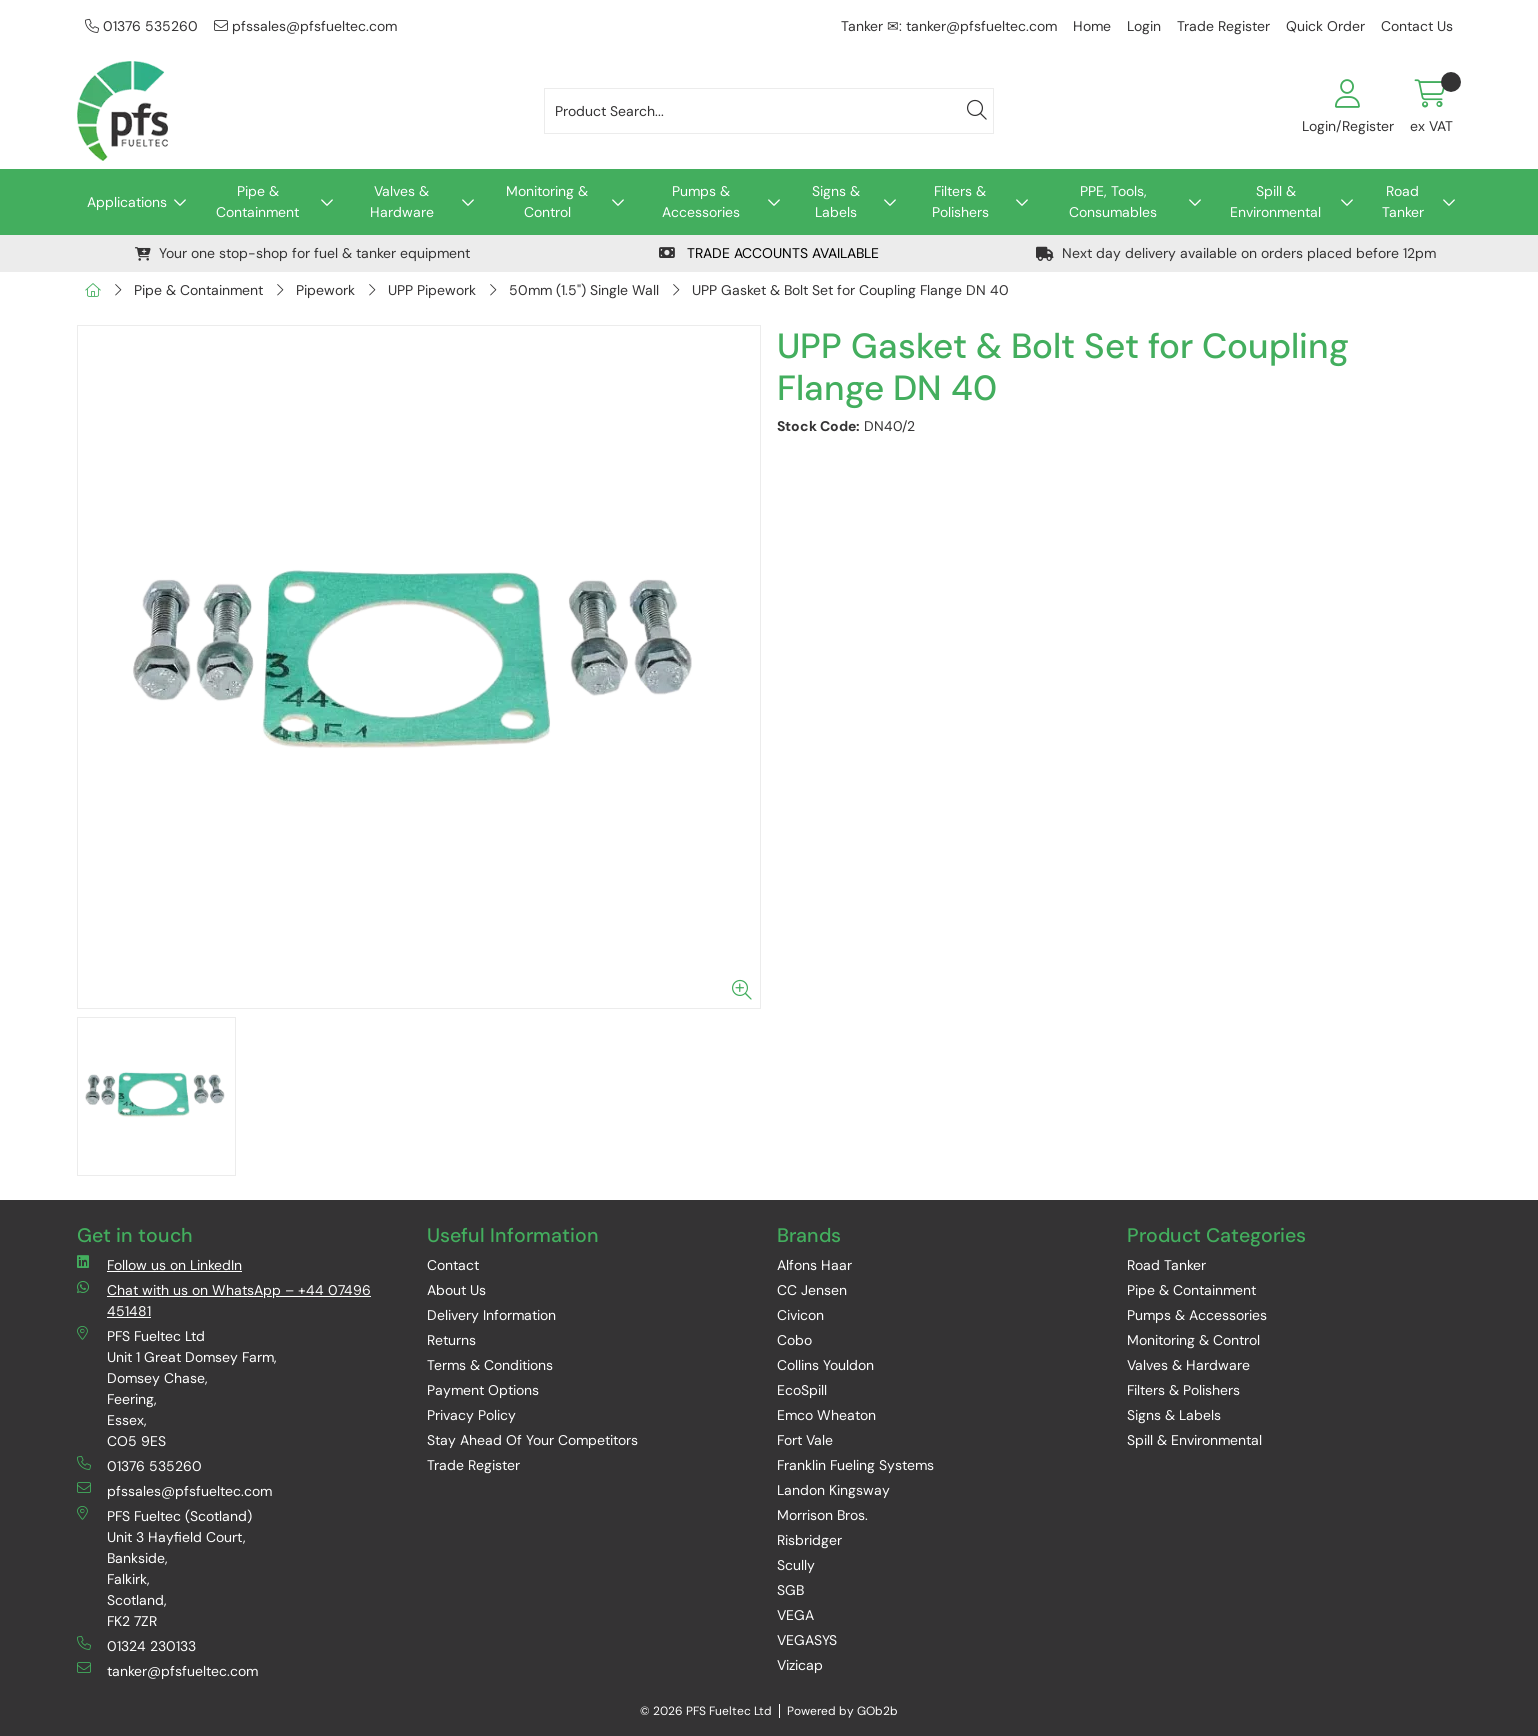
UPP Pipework (432, 290)
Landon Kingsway (833, 1490)
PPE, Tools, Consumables (1113, 201)
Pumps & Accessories (701, 201)
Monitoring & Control (547, 201)
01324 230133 (136, 1645)
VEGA (795, 1615)
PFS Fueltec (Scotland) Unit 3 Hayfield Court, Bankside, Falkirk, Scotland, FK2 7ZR (164, 1568)
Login (1144, 26)
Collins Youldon (825, 1365)
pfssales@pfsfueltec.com (305, 26)
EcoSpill (802, 1390)
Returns (451, 1340)
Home (1092, 26)
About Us (456, 1290)
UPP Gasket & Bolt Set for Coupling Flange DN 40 (850, 290)
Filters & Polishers (960, 201)
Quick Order (1325, 26)
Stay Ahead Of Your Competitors (532, 1440)
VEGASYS (807, 1640)
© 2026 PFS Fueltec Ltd (706, 1711)
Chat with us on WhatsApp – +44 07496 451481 (224, 1300)
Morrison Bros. (822, 1515)
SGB (790, 1590)
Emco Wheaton (826, 1415)
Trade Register (1223, 26)
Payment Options (483, 1390)
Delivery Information (491, 1315)
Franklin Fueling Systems (855, 1465)
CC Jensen (812, 1290)
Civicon (800, 1315)
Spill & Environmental (1275, 201)
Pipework (325, 290)
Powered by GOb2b (842, 1711)
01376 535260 (141, 26)
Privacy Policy (471, 1415)
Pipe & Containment (257, 201)
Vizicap (800, 1665)
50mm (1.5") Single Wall (584, 290)
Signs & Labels (836, 201)
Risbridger (809, 1540)
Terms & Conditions (490, 1365)
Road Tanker (1403, 201)
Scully (796, 1565)
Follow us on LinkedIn (159, 1264)
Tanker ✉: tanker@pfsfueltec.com (949, 26)
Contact (453, 1265)
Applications (127, 202)
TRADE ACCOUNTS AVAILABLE (769, 253)
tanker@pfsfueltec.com (167, 1670)
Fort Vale (805, 1440)
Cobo (794, 1340)
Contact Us (1417, 26)
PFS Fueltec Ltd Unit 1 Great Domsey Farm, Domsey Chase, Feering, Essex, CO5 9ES (177, 1388)
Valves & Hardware (402, 201)
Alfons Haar (814, 1265)
